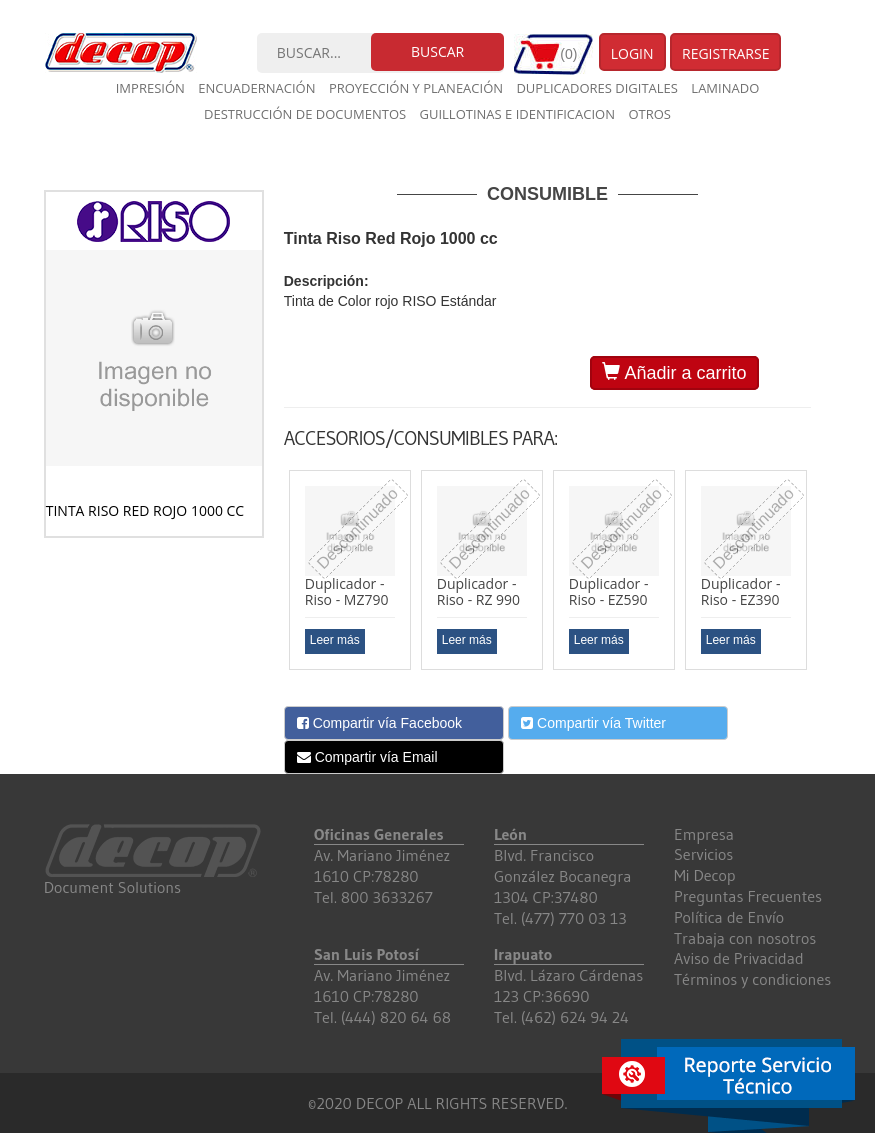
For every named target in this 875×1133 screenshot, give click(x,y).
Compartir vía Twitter (593, 723)
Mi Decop (705, 875)
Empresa (704, 834)
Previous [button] (269, 578)
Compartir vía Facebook (379, 723)
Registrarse (726, 53)
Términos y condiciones (752, 979)
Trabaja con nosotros (745, 938)
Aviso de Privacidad (739, 958)
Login (632, 53)
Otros (649, 114)
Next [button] (826, 578)
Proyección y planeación (416, 88)
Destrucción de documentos (305, 114)
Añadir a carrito (674, 372)
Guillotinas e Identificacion (517, 114)
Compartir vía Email (367, 757)
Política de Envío (729, 917)
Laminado (725, 88)
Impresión (150, 88)
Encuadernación (256, 88)
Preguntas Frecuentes (748, 896)
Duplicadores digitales (597, 88)
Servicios (703, 854)
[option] (350, 570)
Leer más (335, 640)
